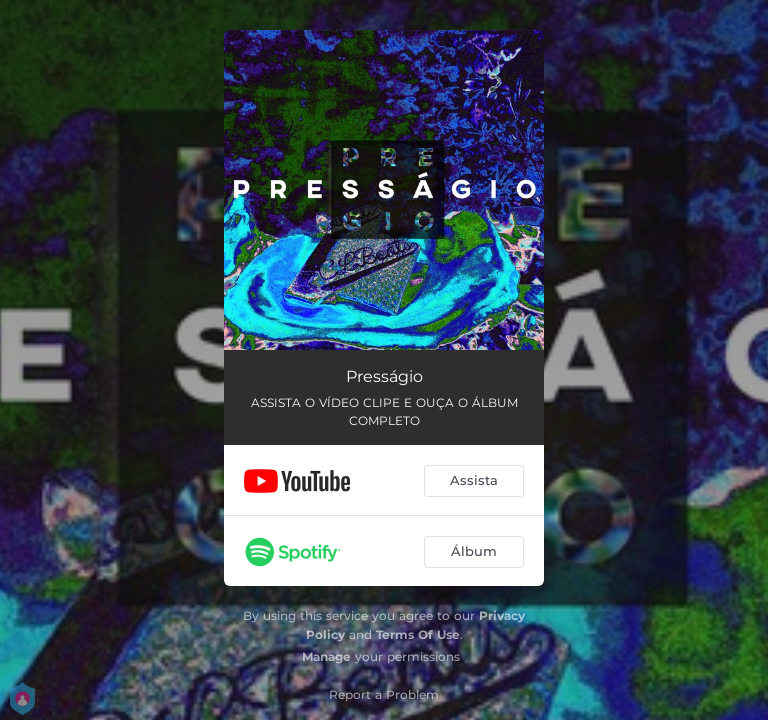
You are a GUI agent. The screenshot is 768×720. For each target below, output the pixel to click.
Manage (326, 656)
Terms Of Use (418, 634)
